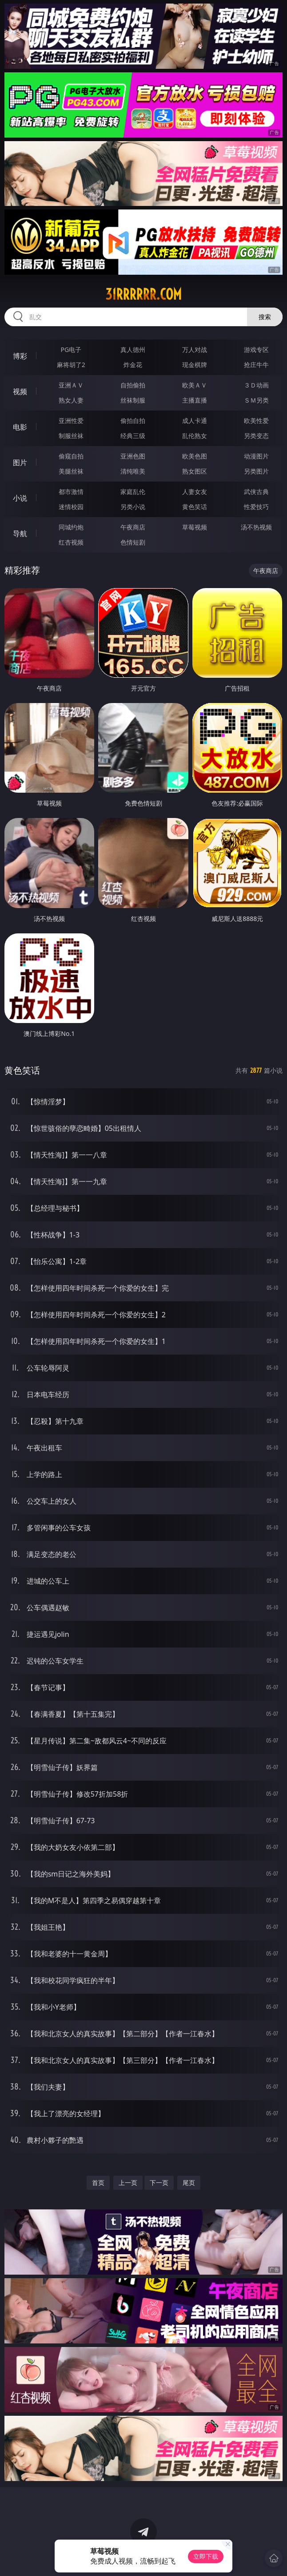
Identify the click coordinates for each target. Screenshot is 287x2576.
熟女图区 (194, 471)
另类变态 (256, 435)
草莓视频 (194, 527)
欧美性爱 (256, 420)
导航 (20, 533)
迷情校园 (71, 506)
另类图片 (256, 471)
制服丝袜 (71, 435)
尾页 (189, 2182)
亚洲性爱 (71, 420)
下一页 (159, 2182)
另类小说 (132, 506)
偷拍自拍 (132, 420)
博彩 (20, 356)
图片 (20, 462)
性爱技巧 (256, 506)
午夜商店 (132, 527)
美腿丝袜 (71, 471)
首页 (98, 2182)
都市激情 (71, 491)
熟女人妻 (71, 400)
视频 (20, 391)
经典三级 (132, 435)
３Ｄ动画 (256, 385)
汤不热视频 (256, 527)
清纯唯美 (132, 471)
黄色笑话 (194, 506)
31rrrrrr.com (143, 294)
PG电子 (71, 349)
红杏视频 (71, 542)
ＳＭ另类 (256, 400)
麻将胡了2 (71, 364)
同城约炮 (71, 527)
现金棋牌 (194, 364)
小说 (20, 498)
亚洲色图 (132, 456)
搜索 (265, 316)
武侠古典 (256, 491)
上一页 (128, 2182)
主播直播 (194, 400)
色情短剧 (132, 542)
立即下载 (205, 2556)
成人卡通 (194, 420)
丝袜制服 (132, 400)
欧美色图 (194, 456)
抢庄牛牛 (256, 364)
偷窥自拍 (71, 456)
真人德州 (132, 349)
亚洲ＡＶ (71, 385)
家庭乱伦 (132, 491)
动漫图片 (256, 456)
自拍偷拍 (132, 385)
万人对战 (194, 349)
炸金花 (133, 364)
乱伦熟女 (194, 435)
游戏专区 (256, 349)
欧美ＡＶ (194, 385)
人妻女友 (194, 491)
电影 (20, 427)
